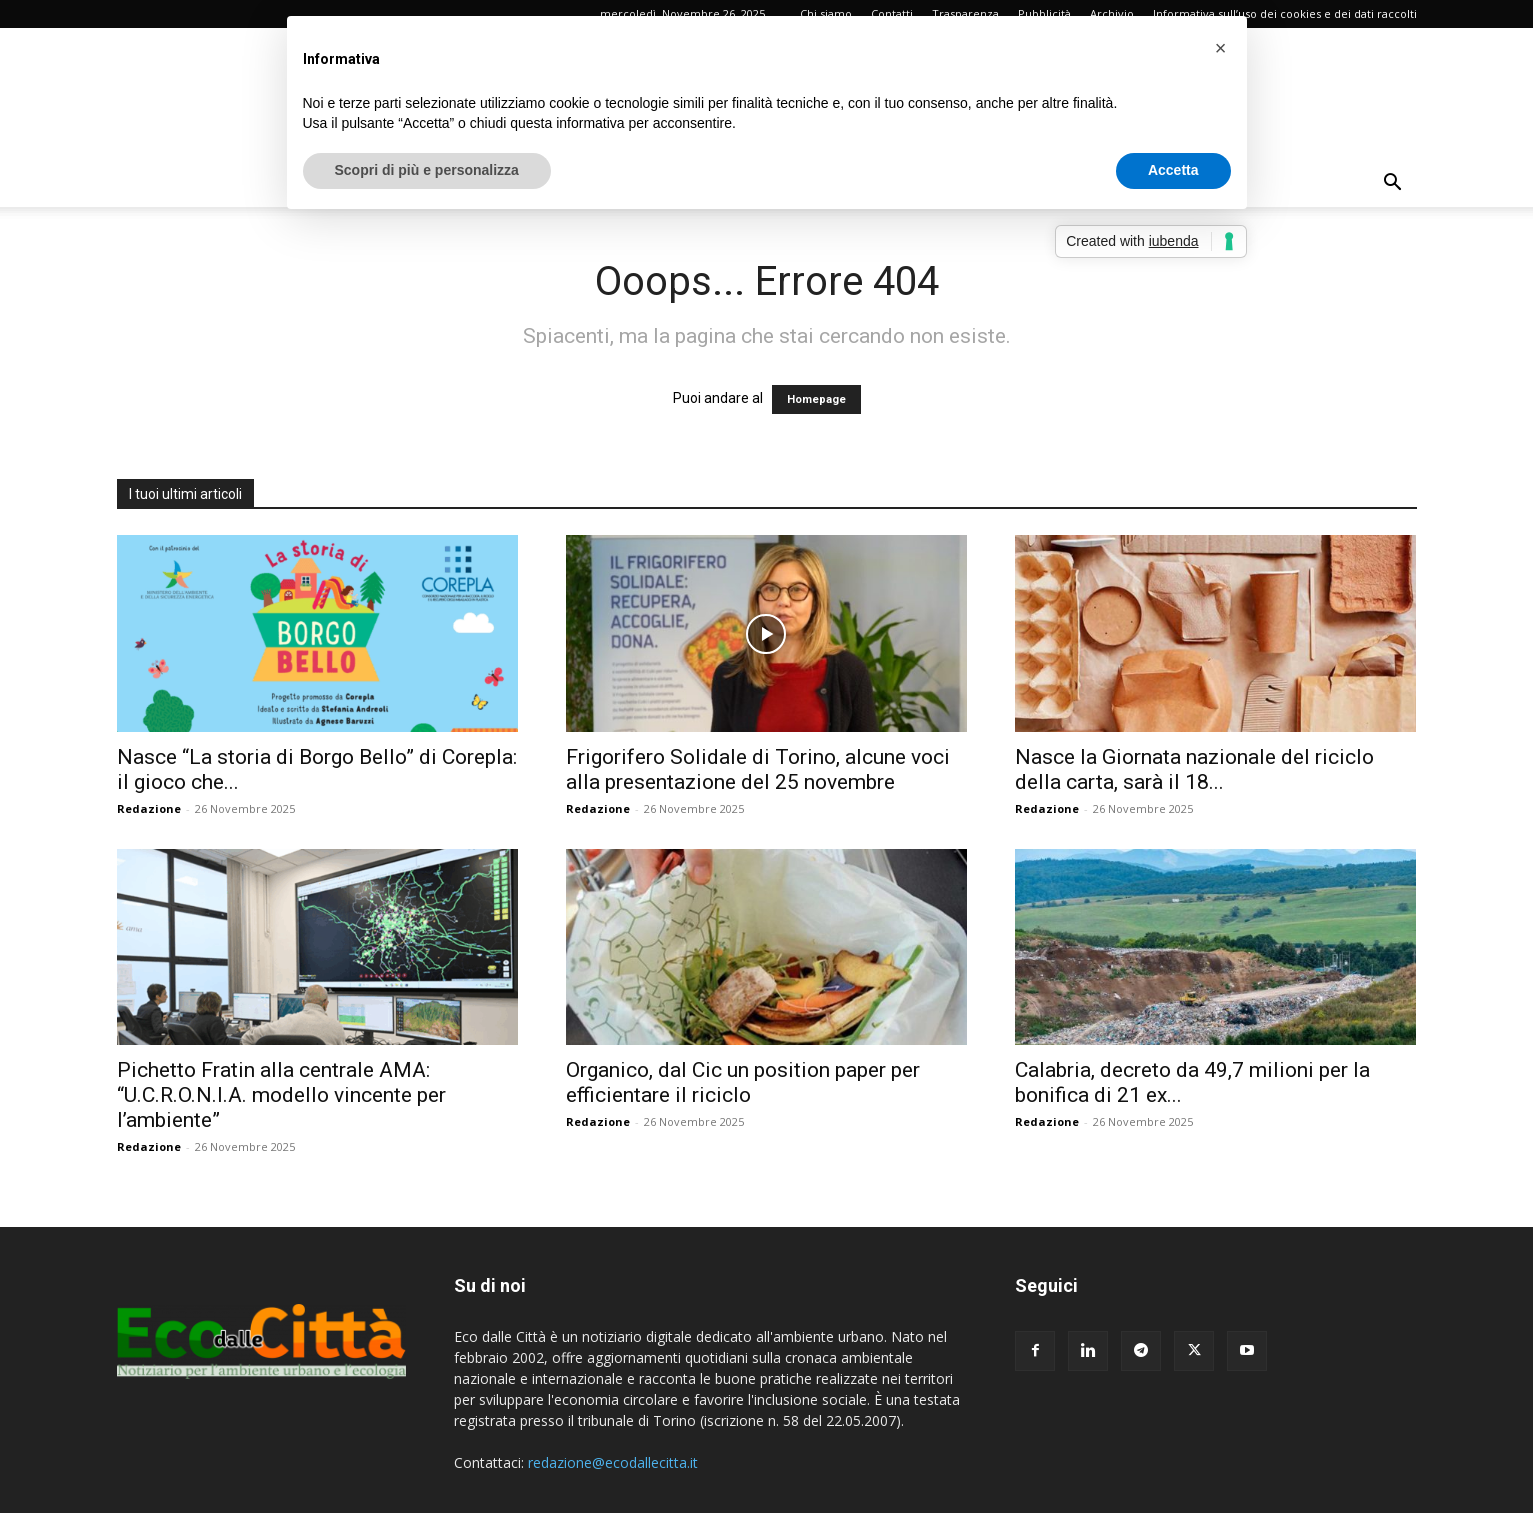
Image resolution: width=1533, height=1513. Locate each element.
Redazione (149, 808)
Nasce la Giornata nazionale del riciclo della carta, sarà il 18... (1194, 769)
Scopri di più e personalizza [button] (427, 170)
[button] (1393, 184)
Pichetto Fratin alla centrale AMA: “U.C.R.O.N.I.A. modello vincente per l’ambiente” (281, 1095)
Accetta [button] (1173, 170)
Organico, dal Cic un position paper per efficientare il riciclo (743, 1082)
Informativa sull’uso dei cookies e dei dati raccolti (1285, 13)
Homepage (816, 399)
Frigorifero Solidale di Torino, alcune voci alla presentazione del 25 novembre (758, 769)
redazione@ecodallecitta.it (613, 1462)
